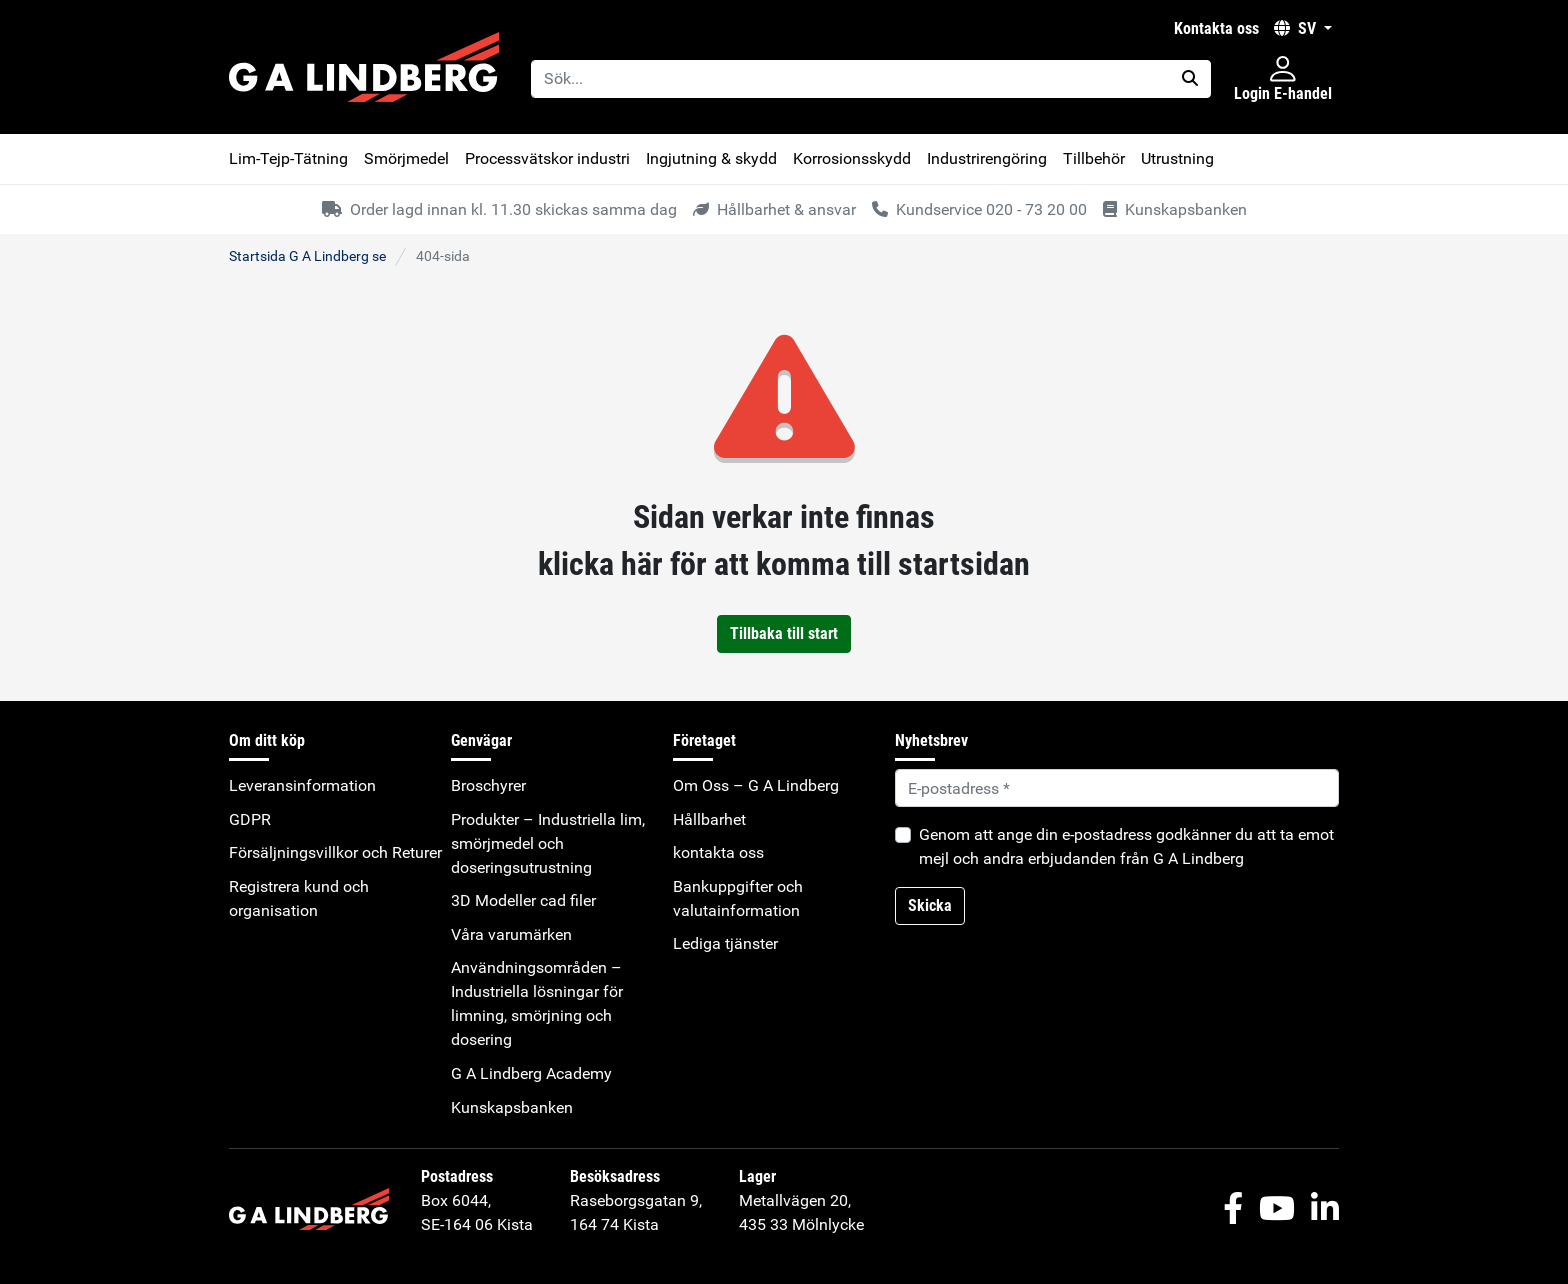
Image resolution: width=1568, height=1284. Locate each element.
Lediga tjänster (725, 943)
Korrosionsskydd (852, 158)
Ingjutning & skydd (711, 158)
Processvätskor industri (547, 158)
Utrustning (1177, 158)
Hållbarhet (709, 819)
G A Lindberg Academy (531, 1073)
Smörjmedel (406, 158)
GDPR (250, 819)
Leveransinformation (302, 785)
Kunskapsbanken (512, 1107)
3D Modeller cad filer (523, 900)
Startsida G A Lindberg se (307, 256)
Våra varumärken (511, 934)
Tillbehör (1094, 158)
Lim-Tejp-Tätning (288, 158)
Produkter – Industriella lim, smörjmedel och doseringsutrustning (548, 843)
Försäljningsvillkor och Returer (335, 852)
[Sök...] (850, 79)
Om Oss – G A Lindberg (756, 785)
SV (1297, 28)
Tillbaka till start (784, 633)
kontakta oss (1216, 28)
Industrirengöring (987, 158)
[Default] (1117, 788)
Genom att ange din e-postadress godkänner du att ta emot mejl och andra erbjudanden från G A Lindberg (1126, 846)
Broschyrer (488, 785)
